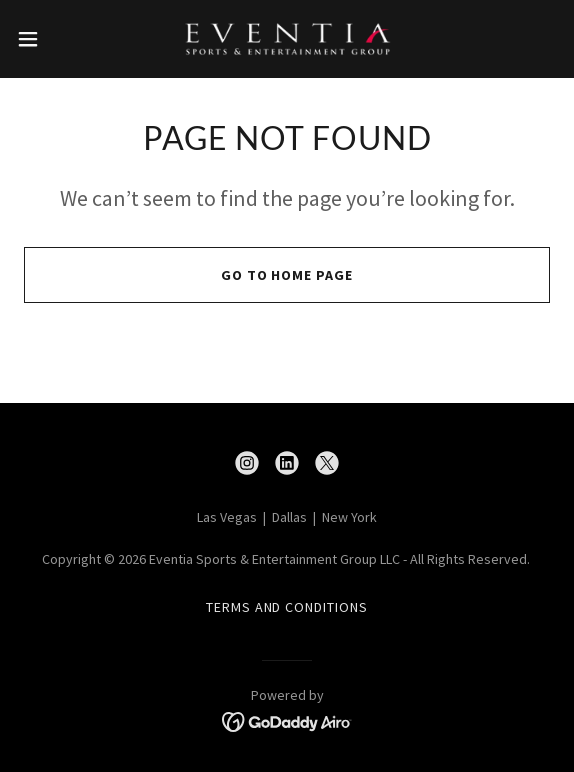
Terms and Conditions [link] (287, 607)
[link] (287, 39)
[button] (50, 39)
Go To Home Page (287, 275)
